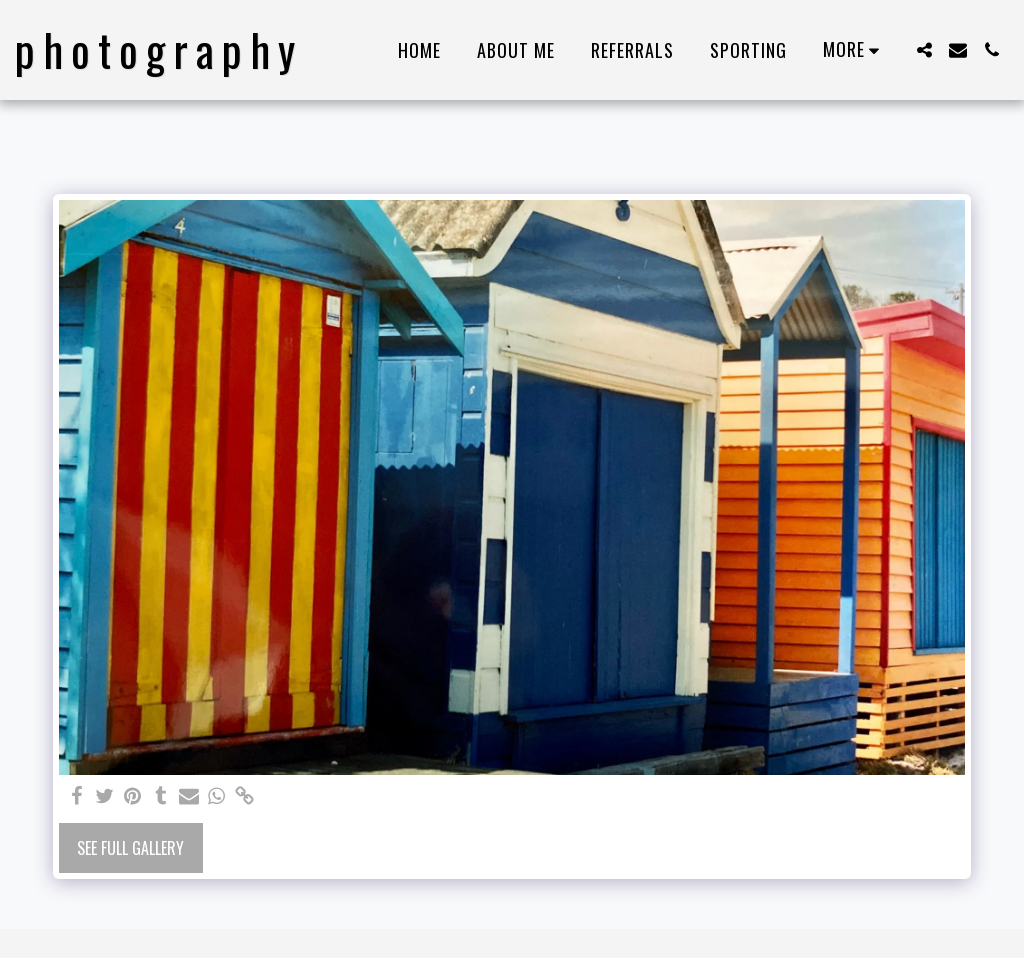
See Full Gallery (130, 848)
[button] (924, 50)
